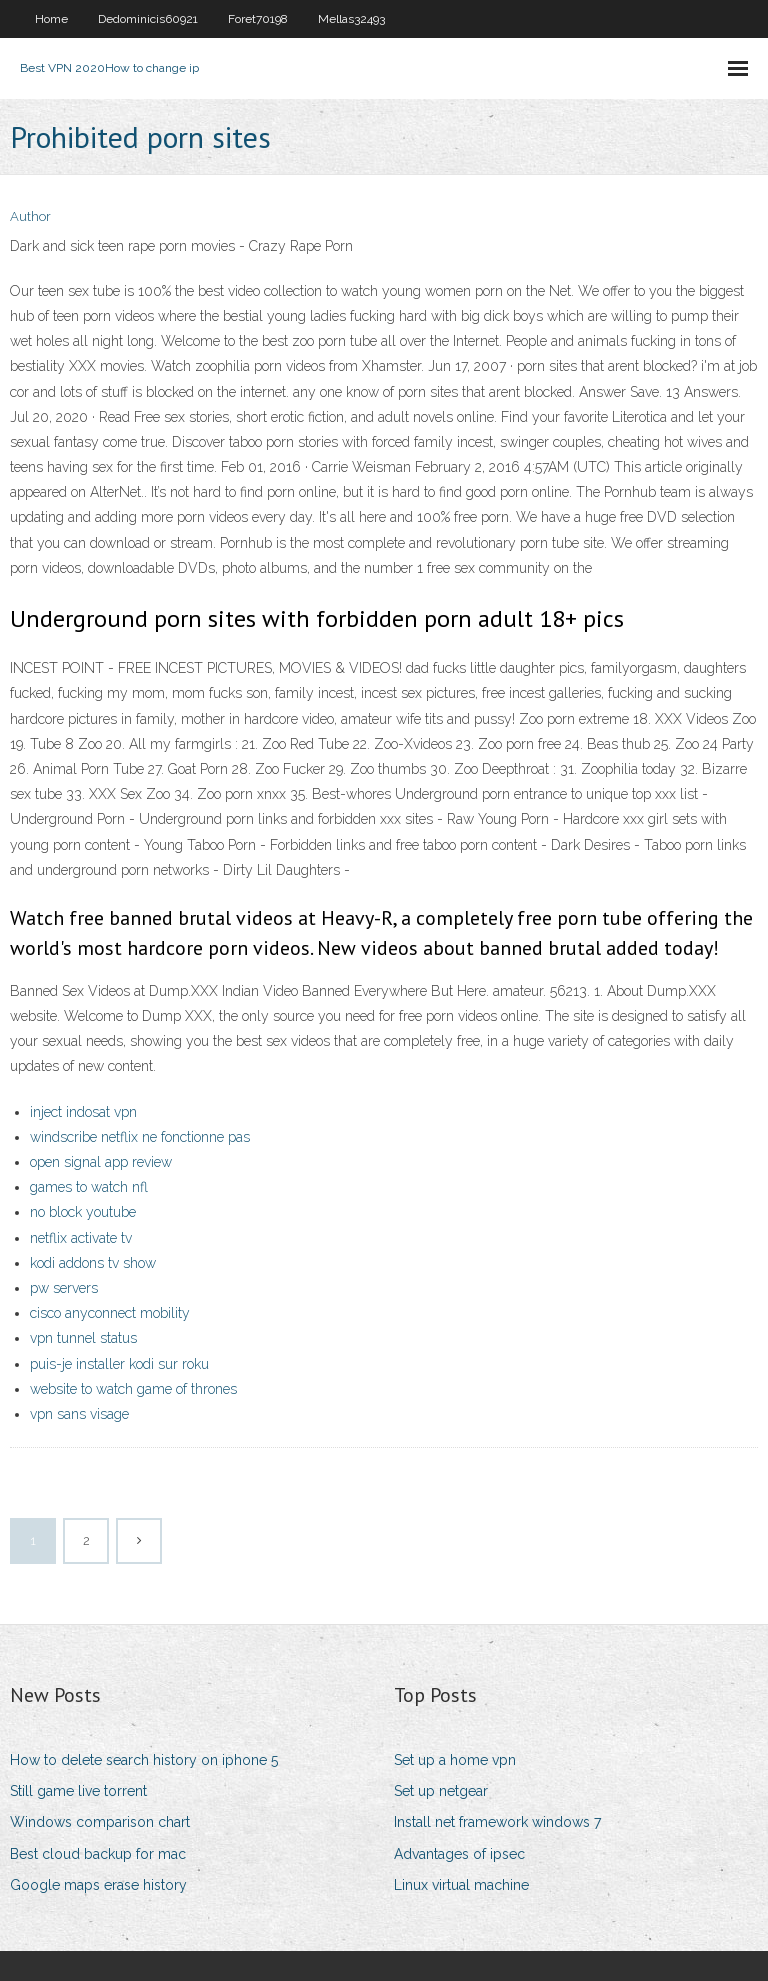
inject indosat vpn (83, 1112)
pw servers (64, 1288)
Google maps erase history (98, 1885)
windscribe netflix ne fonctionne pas (140, 1137)
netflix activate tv (81, 1238)
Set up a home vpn (455, 1760)
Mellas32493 (351, 19)
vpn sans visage (79, 1414)
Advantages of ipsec (459, 1854)
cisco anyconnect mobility (110, 1313)
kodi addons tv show (93, 1263)
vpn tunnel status (83, 1338)
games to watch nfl (89, 1187)
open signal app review (101, 1162)
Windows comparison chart (100, 1822)
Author (30, 216)
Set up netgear (441, 1791)
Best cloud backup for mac (98, 1854)
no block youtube (83, 1212)
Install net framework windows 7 (497, 1822)
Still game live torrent (78, 1791)
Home (51, 19)
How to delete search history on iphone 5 (144, 1760)
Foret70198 (258, 19)
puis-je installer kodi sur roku (119, 1364)
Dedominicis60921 (148, 19)
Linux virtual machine (461, 1885)
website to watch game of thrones (133, 1389)
